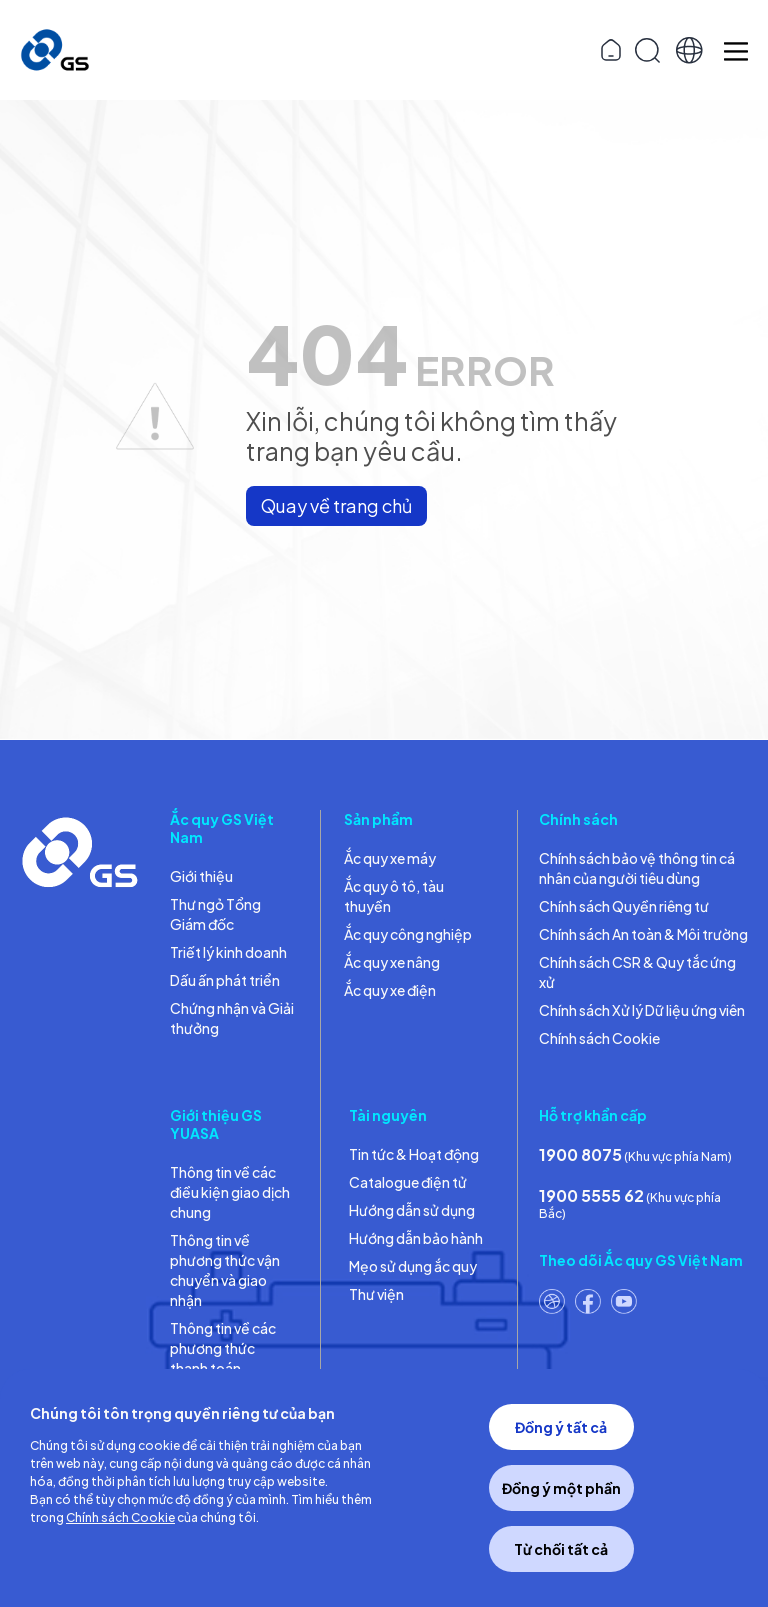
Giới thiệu (201, 876)
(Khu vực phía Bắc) (630, 1203)
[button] (689, 50)
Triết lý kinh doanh (228, 952)
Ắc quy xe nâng (392, 962)
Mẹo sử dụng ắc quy (413, 1266)
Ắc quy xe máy (390, 858)
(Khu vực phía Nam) (635, 1154)
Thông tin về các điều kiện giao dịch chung (230, 1192)
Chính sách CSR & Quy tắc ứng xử (637, 972)
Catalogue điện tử (408, 1182)
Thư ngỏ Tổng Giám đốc (215, 914)
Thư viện (376, 1294)
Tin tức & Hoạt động (414, 1154)
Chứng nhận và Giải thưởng (232, 1018)
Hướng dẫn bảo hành (416, 1238)
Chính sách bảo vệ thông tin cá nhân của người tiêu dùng (637, 868)
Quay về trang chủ (336, 505)
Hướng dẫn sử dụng (412, 1210)
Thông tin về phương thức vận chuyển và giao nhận (225, 1270)
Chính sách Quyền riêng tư (624, 906)
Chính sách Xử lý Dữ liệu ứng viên (642, 1010)
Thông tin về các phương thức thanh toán (223, 1348)
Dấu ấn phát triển (225, 980)
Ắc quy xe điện (390, 990)
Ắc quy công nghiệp (408, 934)
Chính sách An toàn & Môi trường (643, 934)
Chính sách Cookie (599, 1038)
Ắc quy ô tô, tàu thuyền (394, 896)
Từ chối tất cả (561, 1549)
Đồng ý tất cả (561, 1427)
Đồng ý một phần (561, 1488)
